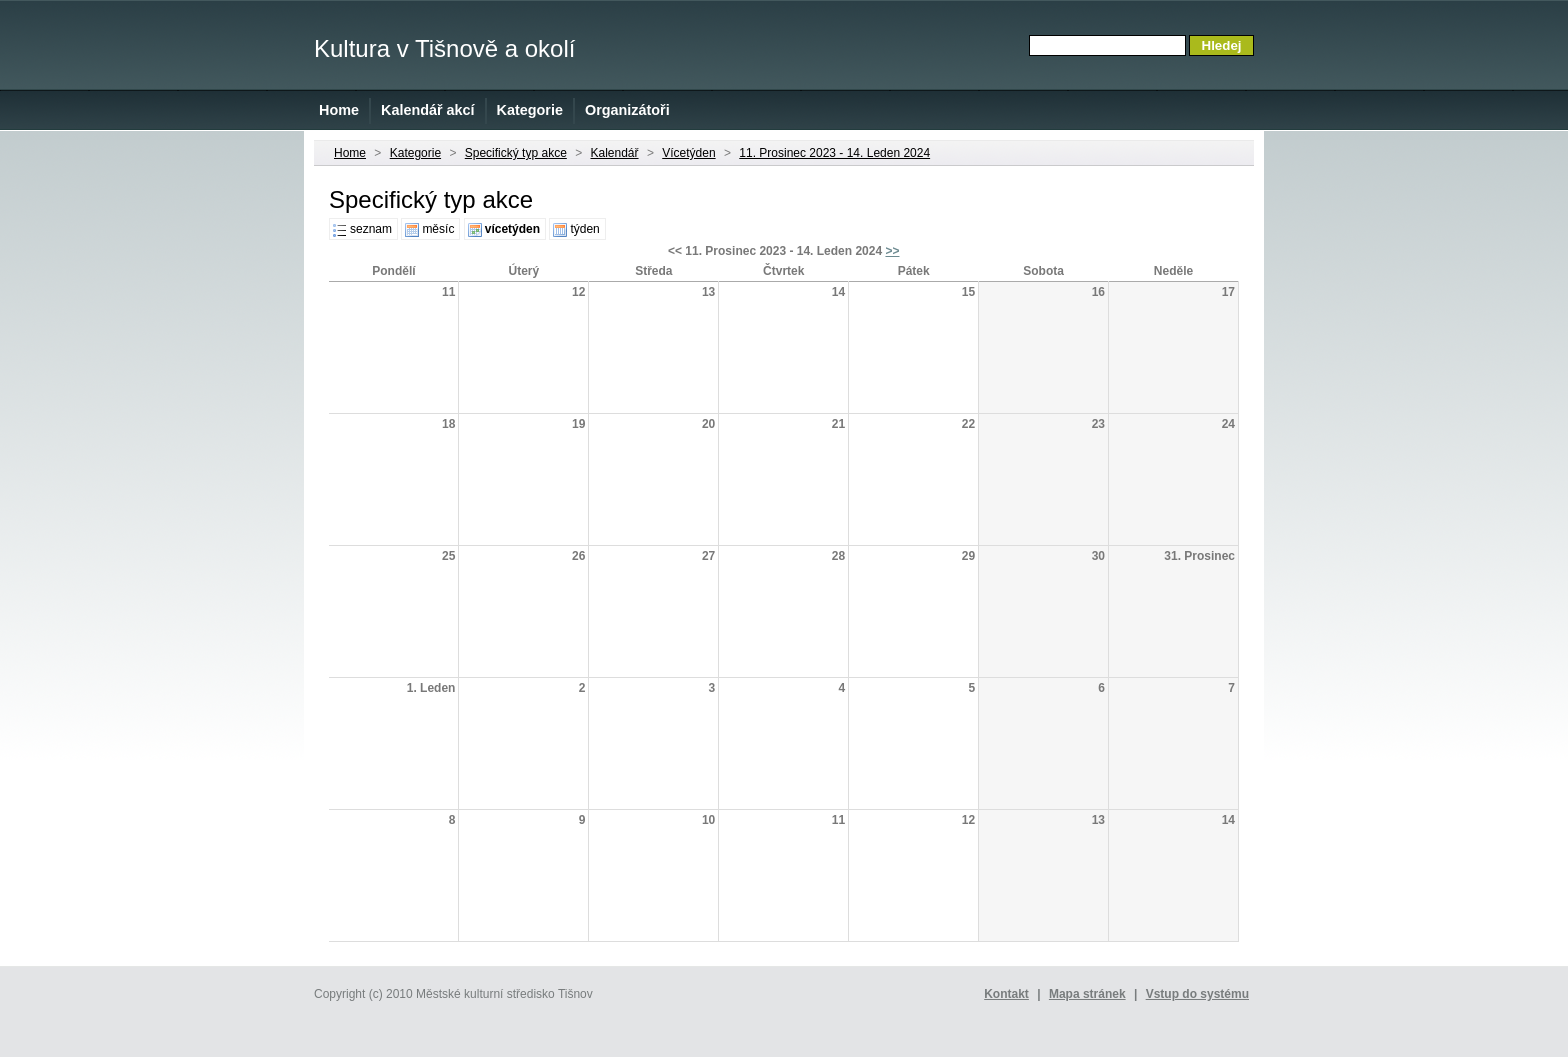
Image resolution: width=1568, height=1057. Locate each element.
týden (584, 229)
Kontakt (1006, 994)
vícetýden (512, 229)
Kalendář (615, 153)
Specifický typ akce (516, 153)
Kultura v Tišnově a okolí (444, 48)
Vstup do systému (1197, 994)
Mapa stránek (1087, 994)
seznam (371, 229)
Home (339, 110)
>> (892, 251)
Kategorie (530, 110)
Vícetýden (688, 153)
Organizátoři (627, 110)
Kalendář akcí (428, 110)
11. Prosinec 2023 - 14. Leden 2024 (834, 153)
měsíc (438, 229)
